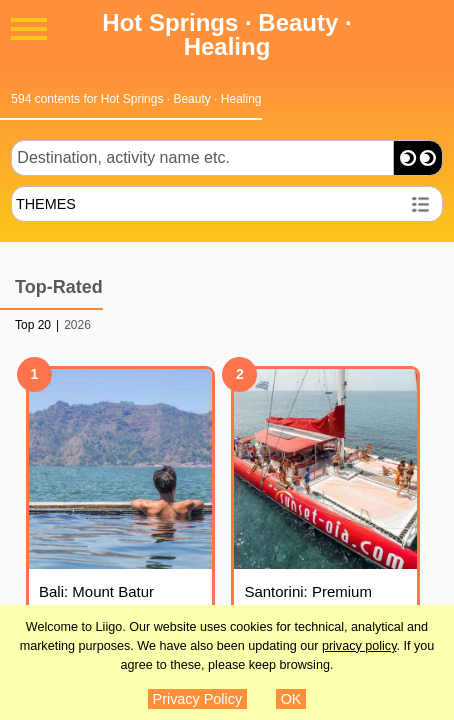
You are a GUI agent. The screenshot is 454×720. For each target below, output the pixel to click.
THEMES (46, 204)
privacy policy (359, 646)
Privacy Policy (198, 699)
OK (291, 699)
